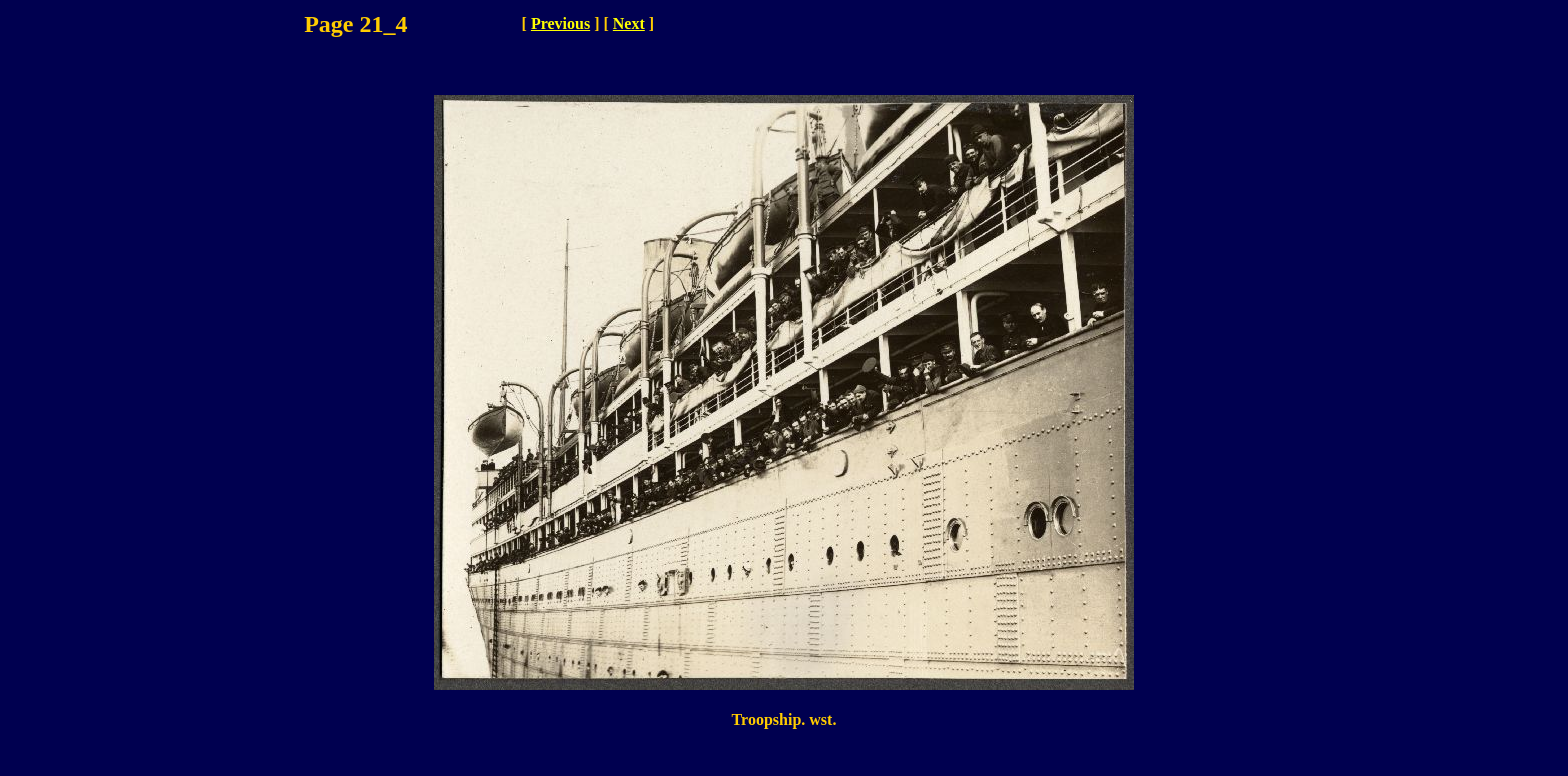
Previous (560, 23)
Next (629, 23)
